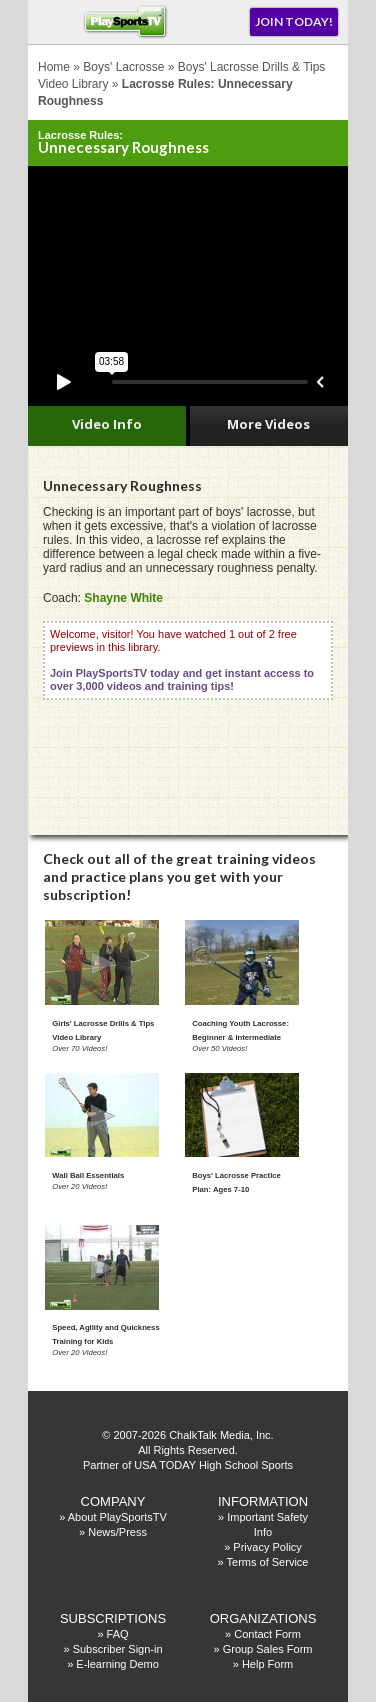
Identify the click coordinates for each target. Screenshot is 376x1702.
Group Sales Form (268, 1649)
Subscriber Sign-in (118, 1649)
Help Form (267, 1664)
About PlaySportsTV (117, 1517)
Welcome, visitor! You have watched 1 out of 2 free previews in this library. (182, 660)
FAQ (118, 1634)
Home (54, 67)
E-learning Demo (117, 1664)
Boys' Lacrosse (123, 67)
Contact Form (267, 1634)
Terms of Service (268, 1562)
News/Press (117, 1532)
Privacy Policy (267, 1547)
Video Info (107, 424)
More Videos (268, 424)
